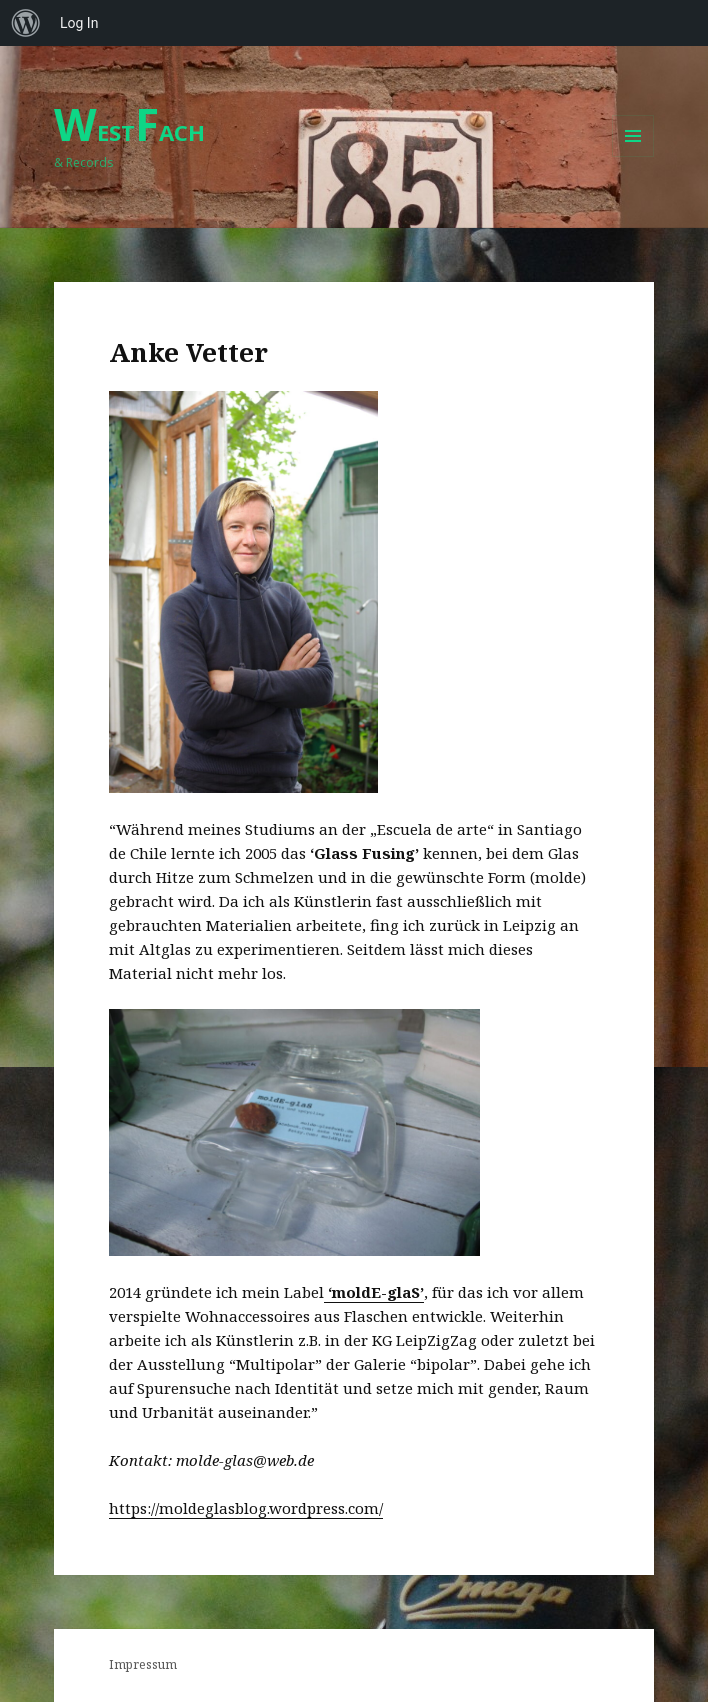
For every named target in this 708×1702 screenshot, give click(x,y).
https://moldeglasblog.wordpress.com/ (246, 1508)
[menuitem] (26, 23)
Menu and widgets (633, 156)
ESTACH (129, 132)
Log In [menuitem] (79, 23)
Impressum (143, 1664)
